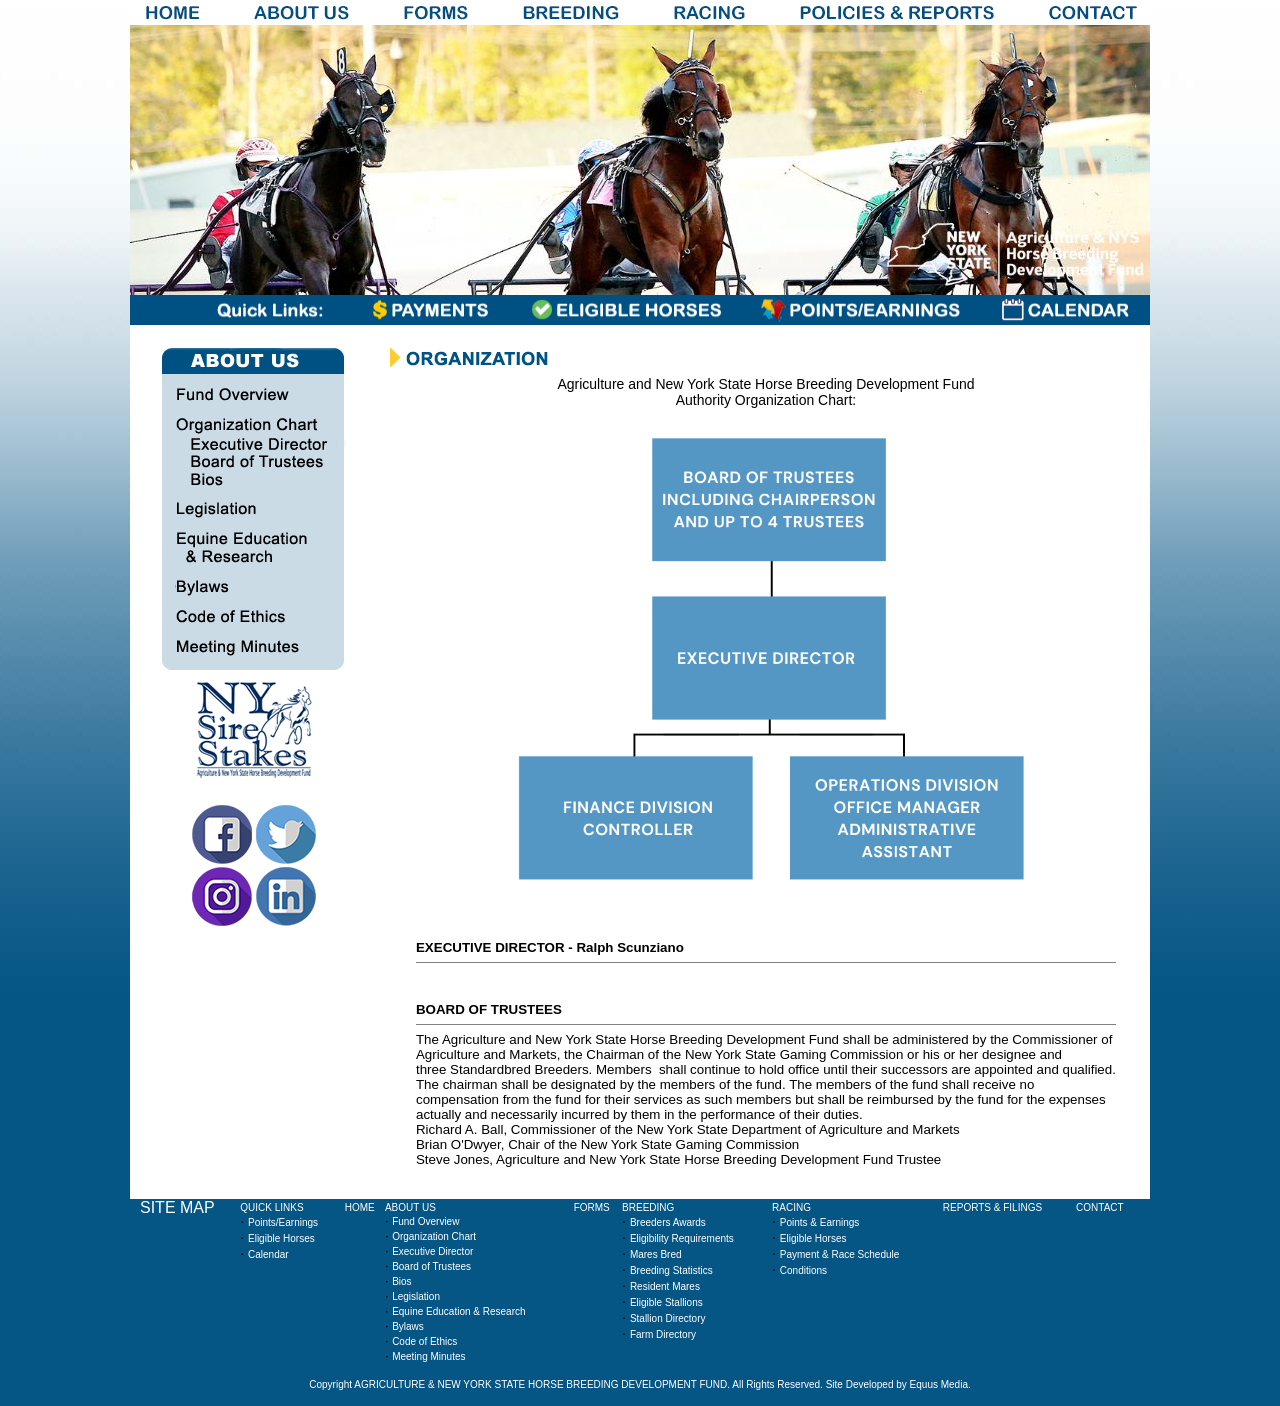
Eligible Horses (281, 1238)
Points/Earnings (283, 1222)
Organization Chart (434, 1236)
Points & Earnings (820, 1222)
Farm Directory (663, 1334)
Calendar (268, 1254)
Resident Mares (665, 1286)
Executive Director (432, 1251)
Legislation (416, 1296)
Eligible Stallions (666, 1302)
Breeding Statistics (671, 1270)
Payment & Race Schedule (840, 1254)
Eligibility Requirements (682, 1238)
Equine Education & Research (458, 1311)
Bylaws (408, 1326)
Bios (401, 1281)
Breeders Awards (668, 1222)
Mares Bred (656, 1254)
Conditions (803, 1270)
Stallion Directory (668, 1318)
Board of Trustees (431, 1266)
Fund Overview (425, 1221)
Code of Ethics (424, 1341)
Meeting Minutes (428, 1356)
